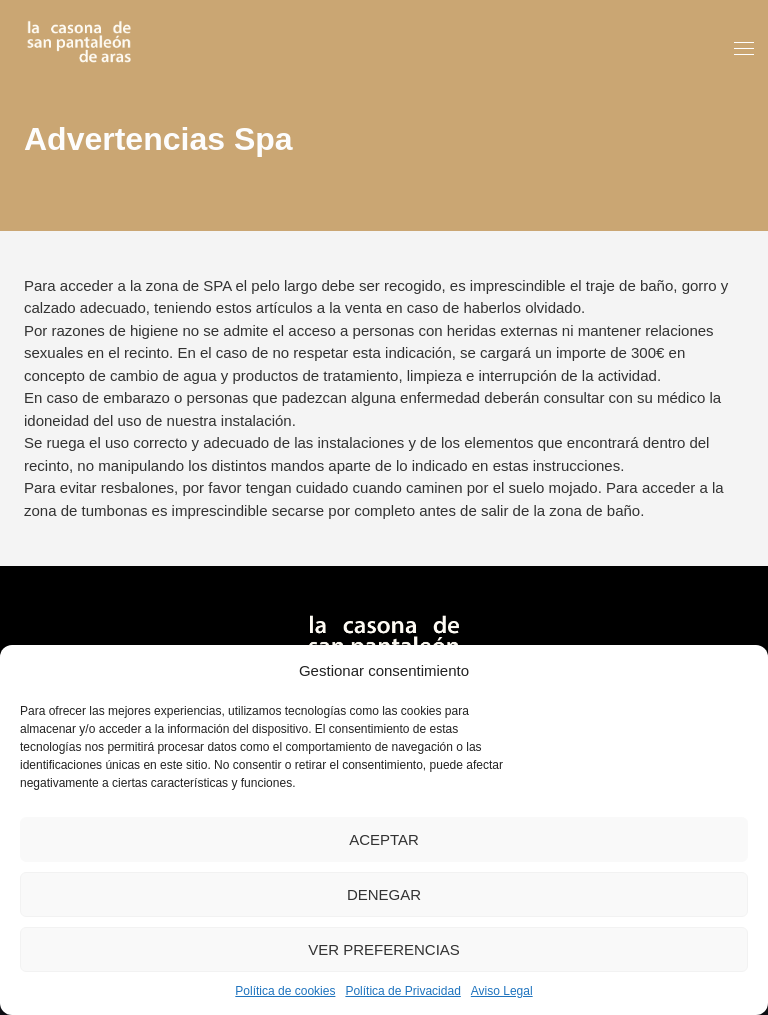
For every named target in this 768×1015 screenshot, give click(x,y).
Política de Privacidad (402, 991)
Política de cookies (285, 991)
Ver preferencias (384, 949)
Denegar (384, 894)
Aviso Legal (502, 991)
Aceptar (384, 839)
